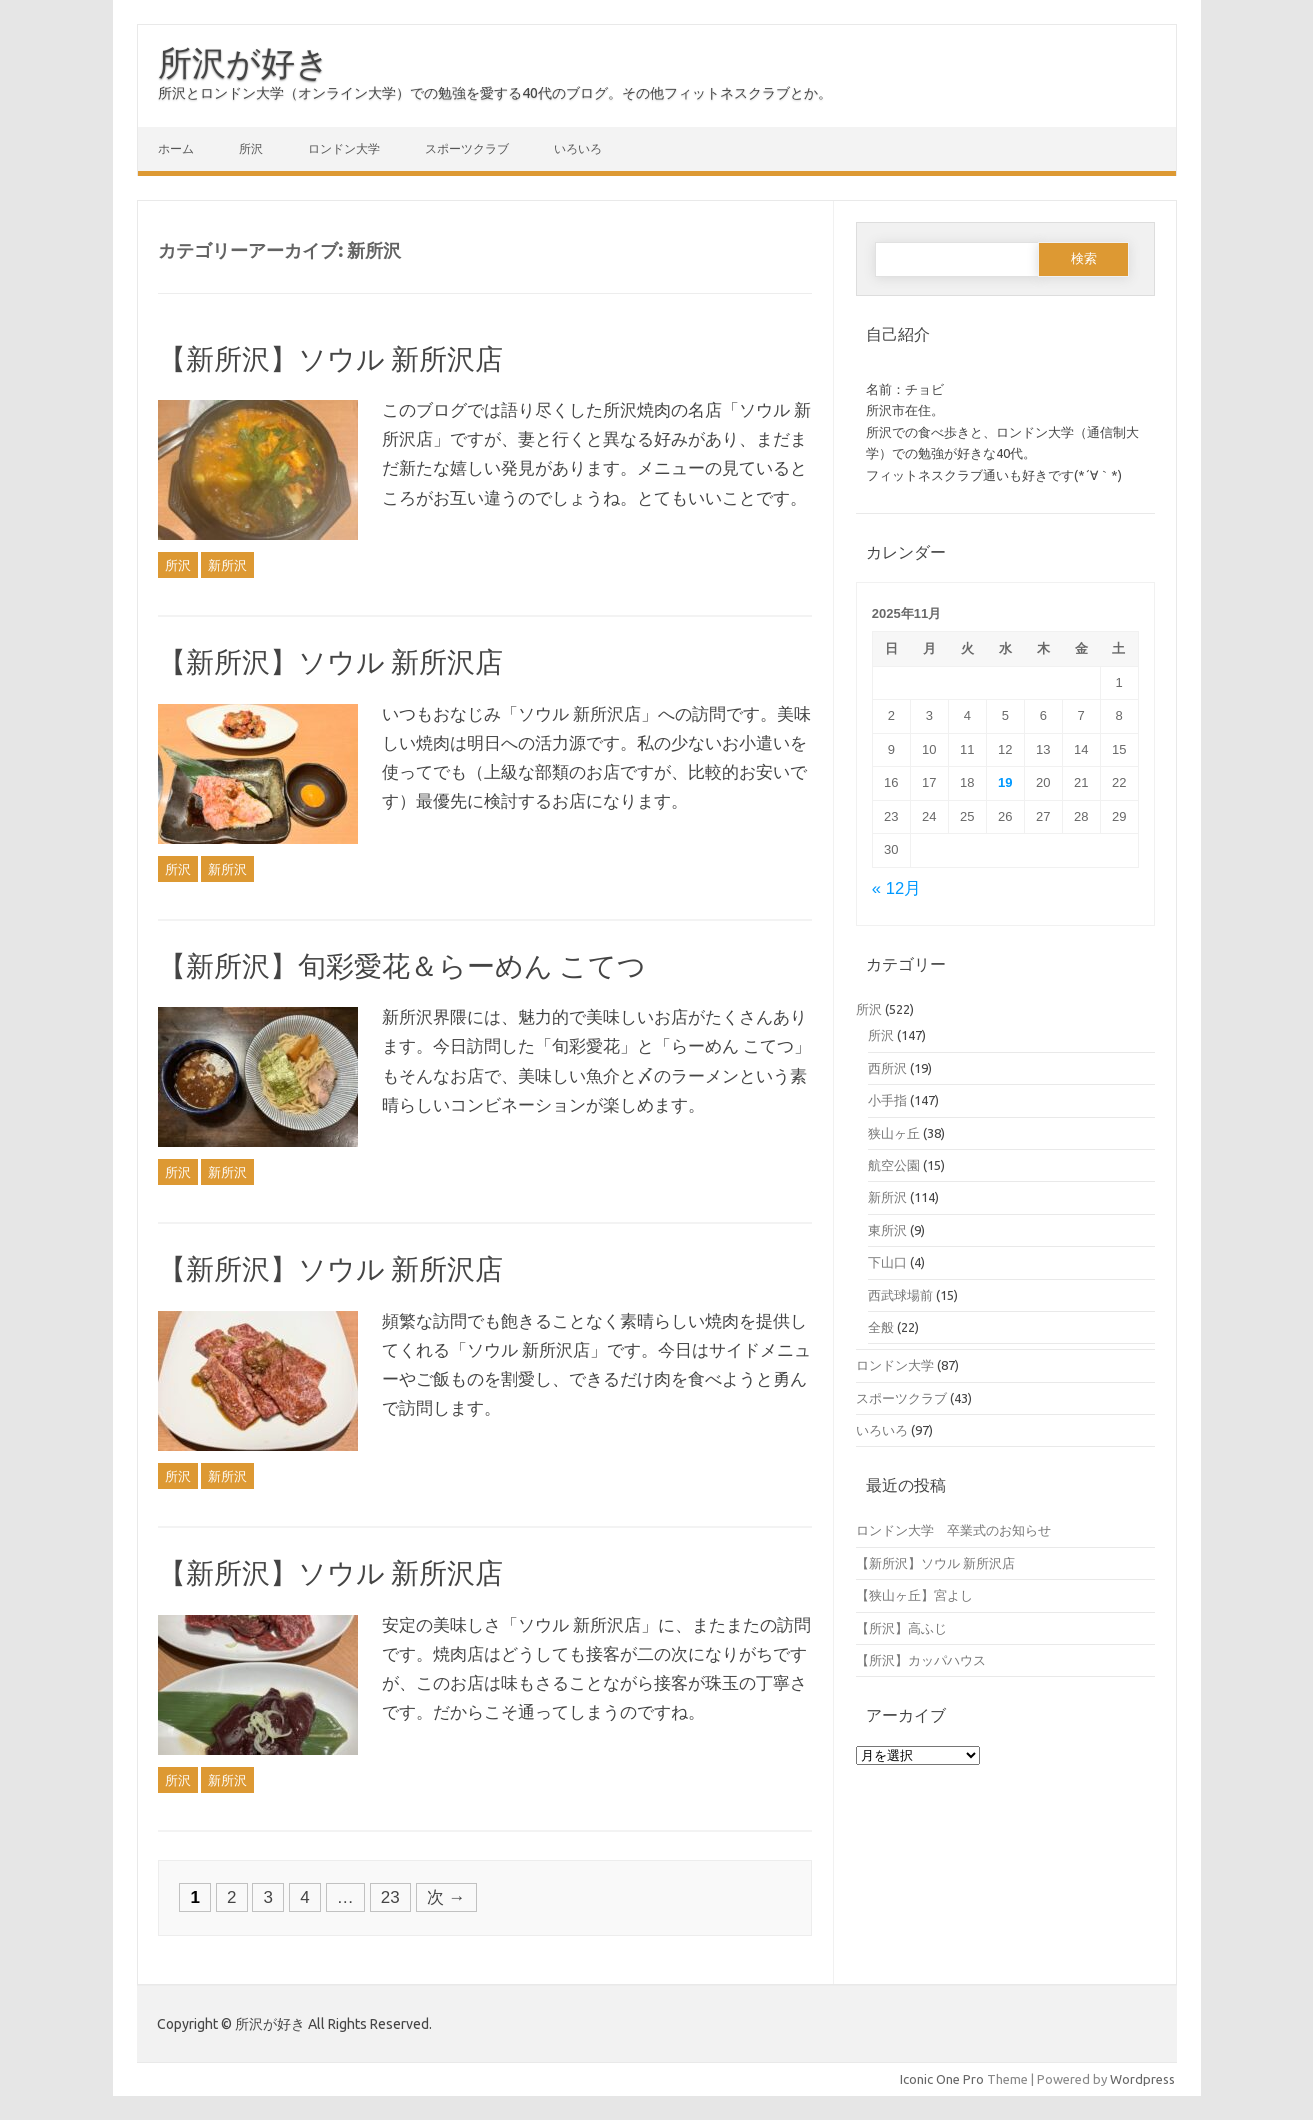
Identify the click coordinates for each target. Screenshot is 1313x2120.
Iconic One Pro (942, 2079)
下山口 (887, 1262)
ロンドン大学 (344, 148)
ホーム (176, 148)
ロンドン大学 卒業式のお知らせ (953, 1530)
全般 (881, 1327)
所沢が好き (244, 62)
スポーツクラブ (467, 148)
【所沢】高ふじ (901, 1628)
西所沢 (887, 1068)
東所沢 (887, 1230)
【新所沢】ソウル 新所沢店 (330, 358)
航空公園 (894, 1165)
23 (390, 1897)
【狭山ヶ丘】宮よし (914, 1595)
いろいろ (578, 148)
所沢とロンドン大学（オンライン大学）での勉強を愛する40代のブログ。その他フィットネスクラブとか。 (495, 93)
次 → (446, 1897)
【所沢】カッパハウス (921, 1660)
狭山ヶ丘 (894, 1133)
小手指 (887, 1100)
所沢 (251, 148)
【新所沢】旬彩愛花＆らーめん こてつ (402, 965)
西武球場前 (900, 1295)
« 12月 (896, 888)
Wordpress (1142, 2079)
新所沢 (227, 565)
